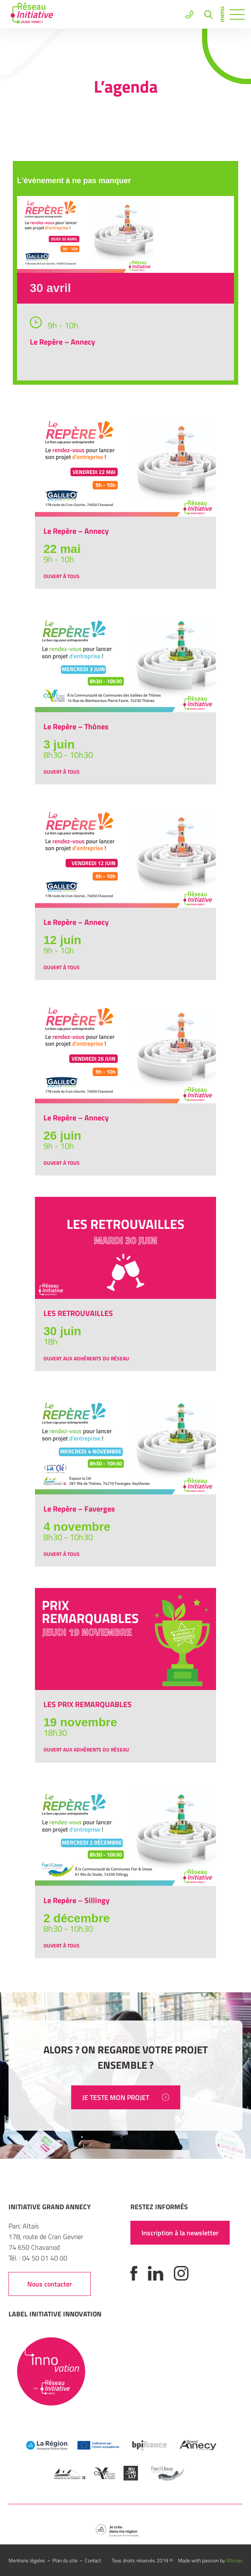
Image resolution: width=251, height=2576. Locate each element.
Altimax (234, 2560)
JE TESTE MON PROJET (125, 2097)
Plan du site (65, 2560)
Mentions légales (27, 2560)
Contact (93, 2560)
